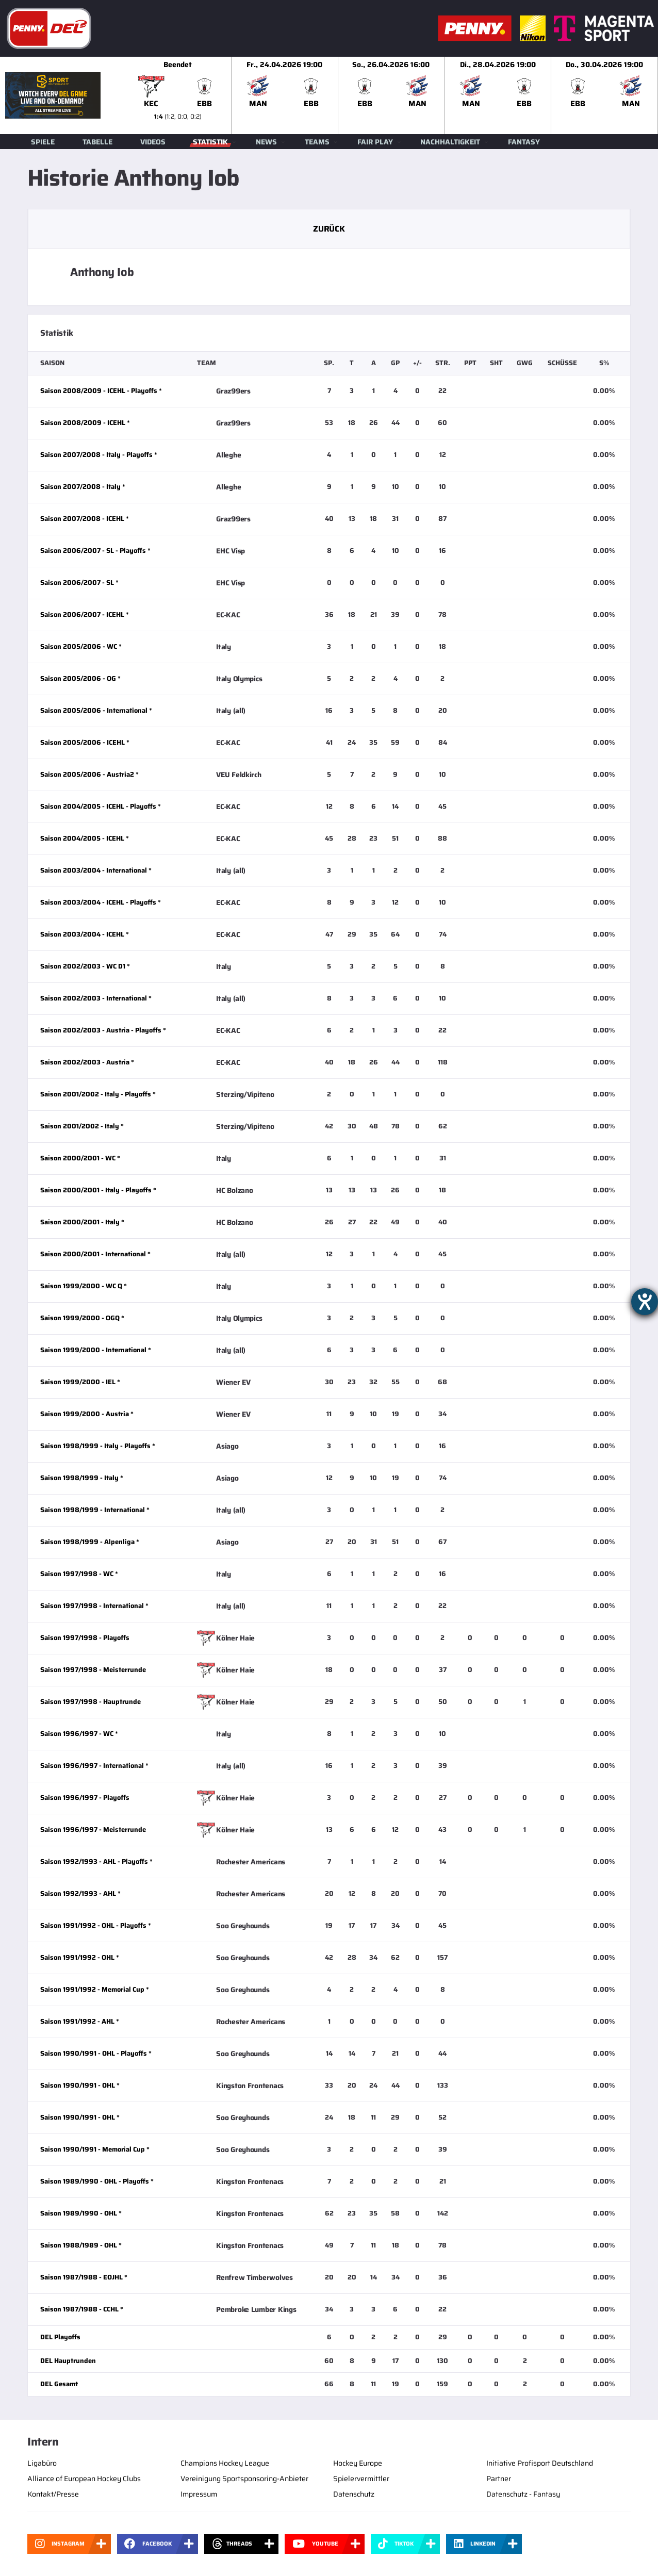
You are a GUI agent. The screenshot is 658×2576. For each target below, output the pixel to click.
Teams (317, 141)
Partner (498, 2478)
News (266, 141)
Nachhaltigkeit (450, 141)
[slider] (391, 95)
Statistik (210, 141)
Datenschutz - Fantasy (523, 2494)
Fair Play (375, 141)
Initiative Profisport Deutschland (539, 2463)
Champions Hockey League (224, 2463)
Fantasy (524, 141)
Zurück (328, 228)
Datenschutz (353, 2494)
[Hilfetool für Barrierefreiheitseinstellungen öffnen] (644, 1301)
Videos (153, 141)
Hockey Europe (357, 2463)
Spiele (43, 141)
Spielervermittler (361, 2478)
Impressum (198, 2494)
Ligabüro (42, 2463)
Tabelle (97, 141)
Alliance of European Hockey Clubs (84, 2478)
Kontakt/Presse (53, 2494)
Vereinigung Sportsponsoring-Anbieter (244, 2478)
